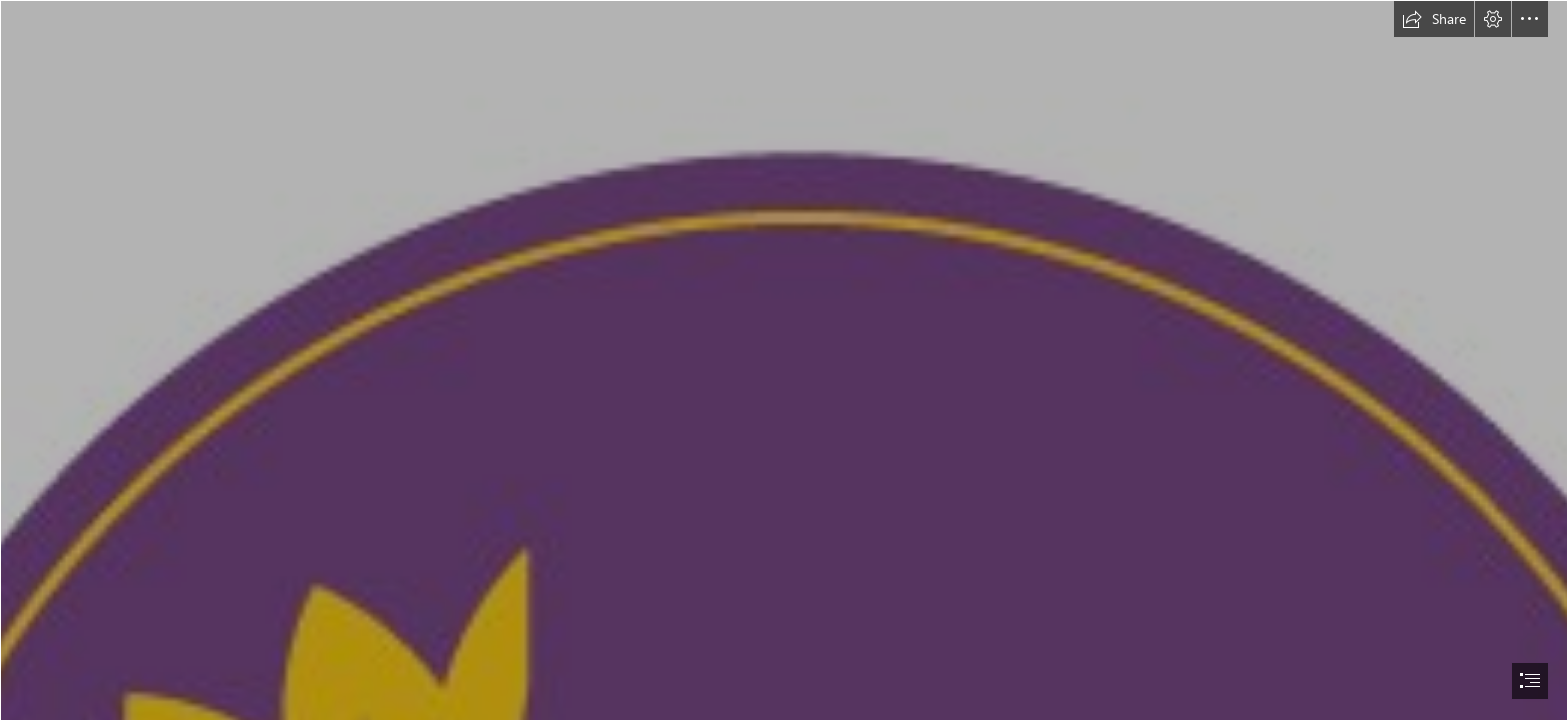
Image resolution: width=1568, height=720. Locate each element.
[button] (1434, 19)
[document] (784, 360)
